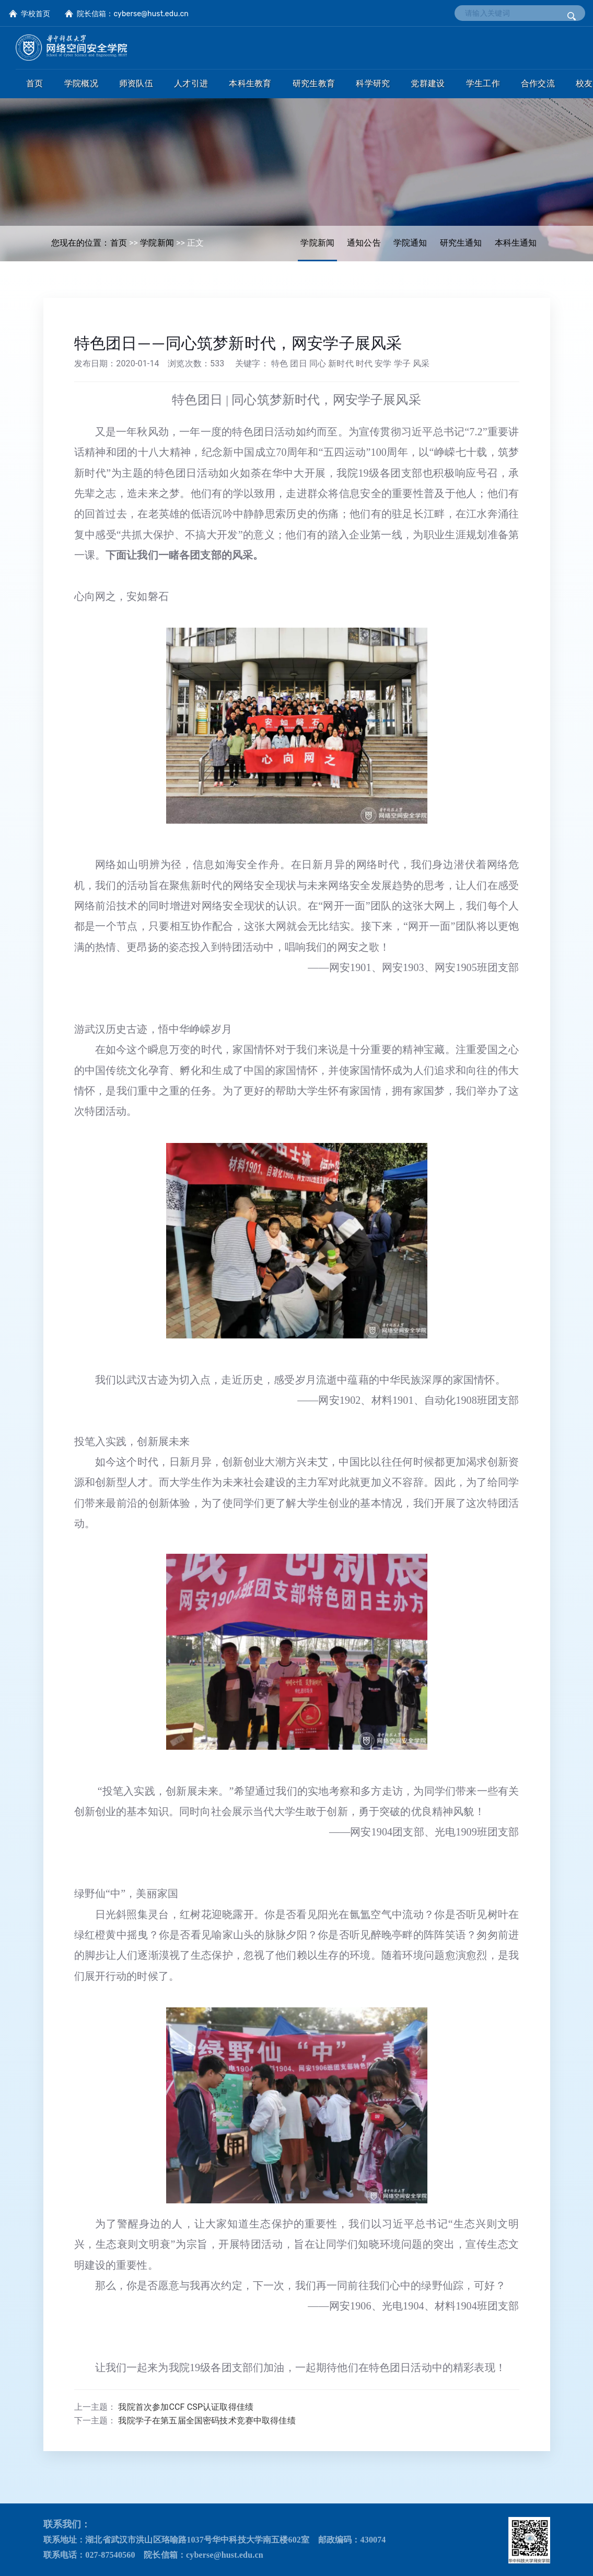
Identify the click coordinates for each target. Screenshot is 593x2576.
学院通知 (410, 243)
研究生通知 (461, 243)
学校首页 (36, 13)
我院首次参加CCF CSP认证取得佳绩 (185, 2407)
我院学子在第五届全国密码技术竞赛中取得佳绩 (206, 2420)
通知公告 (364, 243)
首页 (118, 243)
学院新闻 (317, 243)
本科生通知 (516, 243)
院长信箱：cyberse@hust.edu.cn (133, 13)
